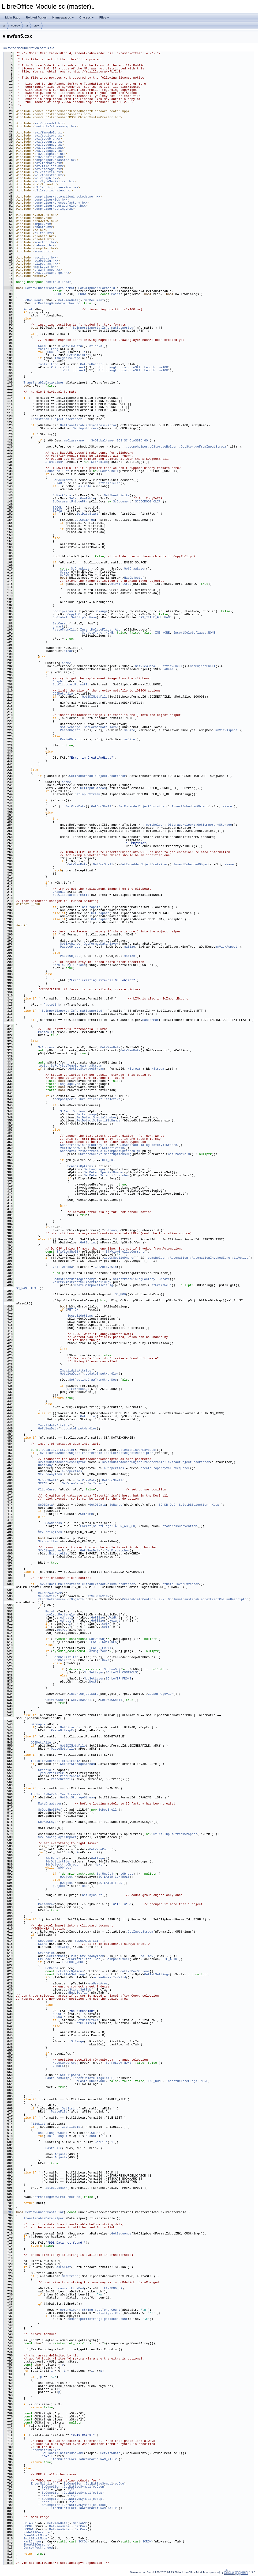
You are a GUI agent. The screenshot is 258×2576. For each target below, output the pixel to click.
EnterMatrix (41, 2450)
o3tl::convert (74, 367)
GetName (86, 1514)
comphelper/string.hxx (53, 209)
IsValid (119, 1977)
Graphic (59, 681)
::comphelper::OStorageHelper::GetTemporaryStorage (187, 825)
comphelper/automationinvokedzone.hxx (67, 196)
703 (8, 2212)
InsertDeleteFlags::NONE (194, 633)
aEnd (71, 1993)
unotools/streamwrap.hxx (55, 126)
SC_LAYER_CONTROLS (101, 1642)
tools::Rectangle (60, 1614)
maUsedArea (102, 1977)
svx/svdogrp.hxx (48, 142)
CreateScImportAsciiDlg (93, 1285)
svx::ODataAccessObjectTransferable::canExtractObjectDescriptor (96, 1453)
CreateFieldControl (138, 1599)
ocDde (119, 2483)
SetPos (61, 1630)
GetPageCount (100, 1849)
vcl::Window (70, 1148)
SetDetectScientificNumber (99, 1120)
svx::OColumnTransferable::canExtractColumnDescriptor (87, 1584)
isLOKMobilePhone (118, 1258)
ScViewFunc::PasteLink (44, 2212)
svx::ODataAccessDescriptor (62, 1462)
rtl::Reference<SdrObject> (61, 1599)
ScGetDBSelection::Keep (199, 1505)
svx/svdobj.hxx (47, 139)
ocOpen (98, 2487)
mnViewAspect (226, 730)
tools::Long (48, 349)
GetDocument (94, 300)
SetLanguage (86, 1114)
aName (66, 663)
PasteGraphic (62, 1779)
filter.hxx (43, 233)
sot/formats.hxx (48, 163)
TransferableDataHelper (43, 382)
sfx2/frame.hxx (47, 270)
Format (85, 1526)
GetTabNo (94, 346)
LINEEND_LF (113, 2288)
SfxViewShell (67, 1252)
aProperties (114, 1468)
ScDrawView (47, 1596)
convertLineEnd (71, 2288)
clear (68, 651)
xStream (95, 1066)
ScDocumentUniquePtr (70, 501)
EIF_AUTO (169, 1959)
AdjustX (66, 1617)
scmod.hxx (42, 251)
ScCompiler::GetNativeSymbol (88, 2483)
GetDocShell (101, 806)
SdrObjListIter (65, 1657)
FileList (38, 2124)
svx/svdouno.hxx (48, 145)
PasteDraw (46, 1904)
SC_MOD (120, 1294)
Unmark (58, 626)
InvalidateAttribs (75, 1370)
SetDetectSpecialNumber (96, 1117)
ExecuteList (59, 1553)
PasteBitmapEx (63, 1730)
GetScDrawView (97, 1596)
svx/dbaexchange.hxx (51, 273)
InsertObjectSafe (83, 1694)
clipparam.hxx (46, 264)
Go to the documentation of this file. (29, 48)
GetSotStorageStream (86, 1069)
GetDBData (97, 1505)
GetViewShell (172, 666)
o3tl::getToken (109, 2313)
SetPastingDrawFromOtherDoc (56, 303)
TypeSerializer (51, 1773)
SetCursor (61, 623)
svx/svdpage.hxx (48, 151)
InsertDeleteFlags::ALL (100, 629)
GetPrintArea (120, 584)
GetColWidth (77, 355)
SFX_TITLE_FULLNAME (155, 617)
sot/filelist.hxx (49, 166)
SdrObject (61, 1660)
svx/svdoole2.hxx (49, 148)
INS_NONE (162, 633)
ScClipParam (63, 611)
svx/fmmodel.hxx (48, 132)
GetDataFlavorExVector (138, 1450)
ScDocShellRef (57, 471)
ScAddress (46, 1047)
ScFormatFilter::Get (83, 1959)
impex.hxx (42, 224)
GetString (88, 1242)
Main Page (12, 17)
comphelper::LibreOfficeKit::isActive (87, 1099)
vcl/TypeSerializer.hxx (54, 181)
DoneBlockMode (35, 2535)
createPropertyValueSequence (165, 1468)
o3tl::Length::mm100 (150, 367)
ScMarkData (62, 495)
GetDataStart (87, 514)
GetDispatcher (117, 1550)
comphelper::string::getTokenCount (90, 2310)
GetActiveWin (113, 1148)
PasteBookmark (55, 2188)
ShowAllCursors (36, 2544)
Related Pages (36, 17)
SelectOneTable (82, 498)
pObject (72, 1864)
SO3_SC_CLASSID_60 (132, 440)
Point (115, 294)
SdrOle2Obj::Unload (69, 965)
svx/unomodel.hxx (49, 123)
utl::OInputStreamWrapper (175, 1834)
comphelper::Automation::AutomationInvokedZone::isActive (198, 1258)
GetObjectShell (202, 666)
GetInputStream (85, 428)
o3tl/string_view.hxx (52, 190)
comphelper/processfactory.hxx (60, 203)
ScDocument (32, 300)
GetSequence (121, 2233)
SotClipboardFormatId (96, 288)
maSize (129, 730)
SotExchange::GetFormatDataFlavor (89, 727)
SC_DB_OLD (167, 1505)
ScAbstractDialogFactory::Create (148, 1145)
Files (104, 17)
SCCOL (57, 294)
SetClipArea (70, 2075)
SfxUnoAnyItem (50, 1474)
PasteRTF (45, 1032)
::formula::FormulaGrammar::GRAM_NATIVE (83, 2459)
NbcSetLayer (94, 1672)
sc (4, 25)
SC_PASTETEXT (27, 1288)
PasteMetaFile (63, 1749)
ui (27, 25)
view (36, 25)
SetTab (85, 1989)
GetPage (97, 1858)
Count (95, 2133)
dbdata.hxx (43, 227)
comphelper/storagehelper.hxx (60, 206)
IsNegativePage (67, 358)
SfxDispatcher (50, 1550)
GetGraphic (91, 907)
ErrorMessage (78, 1389)
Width (114, 1617)
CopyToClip (76, 614)
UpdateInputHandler (102, 1374)
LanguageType (69, 1084)
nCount (61, 2133)
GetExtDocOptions (135, 1971)
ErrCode (44, 1959)
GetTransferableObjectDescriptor (88, 425)
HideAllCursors (36, 2532)
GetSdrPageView (160, 1694)
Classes (86, 17)
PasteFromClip (64, 629)
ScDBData (45, 1505)
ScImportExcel (117, 1959)
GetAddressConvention (179, 1526)
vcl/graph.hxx (46, 178)
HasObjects (133, 578)
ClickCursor (48, 1489)
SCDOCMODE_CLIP (148, 501)
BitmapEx (38, 1724)
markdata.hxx (45, 267)
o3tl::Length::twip (113, 367)
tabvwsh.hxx (44, 245)
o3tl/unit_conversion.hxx (56, 187)
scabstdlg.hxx (46, 260)
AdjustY (66, 1621)
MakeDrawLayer (50, 1593)
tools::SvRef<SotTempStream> (63, 1066)
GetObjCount (92, 1895)
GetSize (97, 1617)
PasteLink (52, 1005)
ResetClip (61, 1947)
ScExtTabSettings (71, 1974)
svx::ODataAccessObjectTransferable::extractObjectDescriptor (156, 1462)
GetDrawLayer (135, 568)
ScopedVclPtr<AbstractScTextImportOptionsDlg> (100, 1151)
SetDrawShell (111, 1700)
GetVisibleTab (108, 483)
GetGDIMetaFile (95, 697)
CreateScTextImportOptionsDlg (105, 1154)
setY (105, 1627)
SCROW (81, 294)
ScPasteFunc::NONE (97, 633)
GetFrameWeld (179, 1154)
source (15, 25)
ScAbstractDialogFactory (81, 1145)
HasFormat (150, 1020)
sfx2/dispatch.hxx (50, 154)
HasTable (83, 486)
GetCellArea (85, 520)
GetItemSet (56, 1956)
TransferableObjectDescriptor (56, 419)
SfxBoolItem (48, 1541)
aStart (72, 1989)
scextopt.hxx (45, 242)
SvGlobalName (102, 440)
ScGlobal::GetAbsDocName (63, 2453)
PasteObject (70, 730)
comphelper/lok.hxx (50, 200)
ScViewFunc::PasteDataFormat (50, 288)
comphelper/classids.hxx (55, 160)
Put (73, 1956)
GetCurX (81, 2526)
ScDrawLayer (81, 568)
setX (105, 1624)
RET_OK (107, 1160)
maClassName (74, 440)
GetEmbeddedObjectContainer (142, 806)
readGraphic (70, 1776)
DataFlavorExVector (58, 1450)
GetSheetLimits (116, 495)
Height (114, 1621)
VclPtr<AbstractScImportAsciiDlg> (82, 1282)
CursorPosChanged (38, 2548)
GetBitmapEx (70, 1727)
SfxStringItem (50, 1532)
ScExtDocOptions (70, 1971)
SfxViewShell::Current (125, 1252)
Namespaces (63, 17)
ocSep (97, 2493)
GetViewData (68, 300)
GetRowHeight (91, 364)
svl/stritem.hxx (48, 172)
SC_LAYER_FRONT (98, 1648)
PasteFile (59, 2111)
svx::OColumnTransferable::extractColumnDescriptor (203, 1599)
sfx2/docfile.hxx (49, 157)
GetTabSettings (157, 1974)
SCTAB (42, 346)
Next (105, 1660)
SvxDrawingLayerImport (57, 1837)
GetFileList (72, 2127)
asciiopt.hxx (45, 257)
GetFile (101, 2142)
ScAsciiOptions (73, 1111)
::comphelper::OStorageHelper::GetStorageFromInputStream (176, 447)
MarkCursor (32, 2541)
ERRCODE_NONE (73, 1962)
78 (8, 288)
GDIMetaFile (63, 693)
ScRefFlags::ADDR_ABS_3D (114, 1526)
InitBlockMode (35, 2538)
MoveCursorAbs (64, 2063)
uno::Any (45, 1465)
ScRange (101, 611)
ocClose (99, 2505)
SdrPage (51, 1858)
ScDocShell (109, 471)
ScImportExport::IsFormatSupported (103, 328)
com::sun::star (58, 282)
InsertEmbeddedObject (190, 806)
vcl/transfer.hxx (49, 175)
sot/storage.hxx (48, 169)
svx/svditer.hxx (48, 135)
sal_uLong (46, 2133)
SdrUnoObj (97, 1639)
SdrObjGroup (97, 1651)
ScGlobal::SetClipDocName (75, 617)
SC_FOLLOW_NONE (118, 2063)
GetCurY (81, 2529)
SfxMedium (53, 462)
